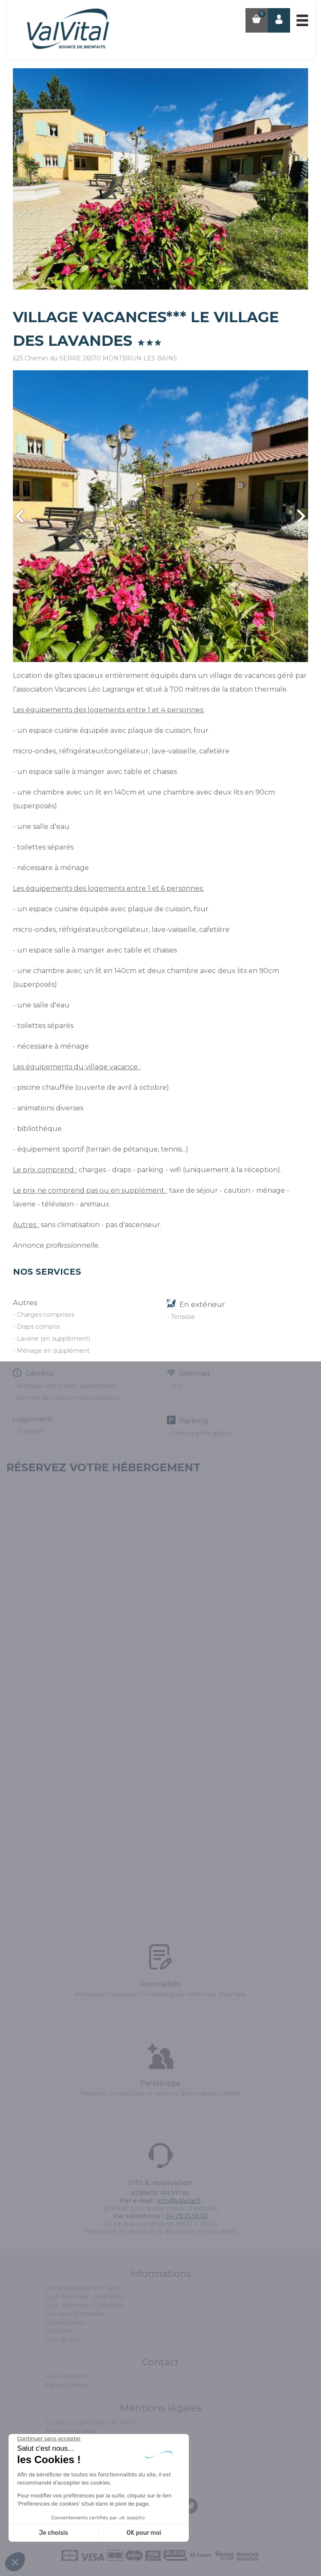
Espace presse (66, 2385)
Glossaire (58, 2331)
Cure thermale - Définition (84, 2305)
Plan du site (62, 2339)
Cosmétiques (65, 2322)
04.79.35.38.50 (187, 2216)
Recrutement (65, 2376)
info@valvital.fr (179, 2200)
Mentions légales (70, 2431)
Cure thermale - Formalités (85, 2297)
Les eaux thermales (74, 2314)
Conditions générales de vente (90, 2422)
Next (301, 516)
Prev (20, 516)
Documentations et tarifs (83, 2288)
